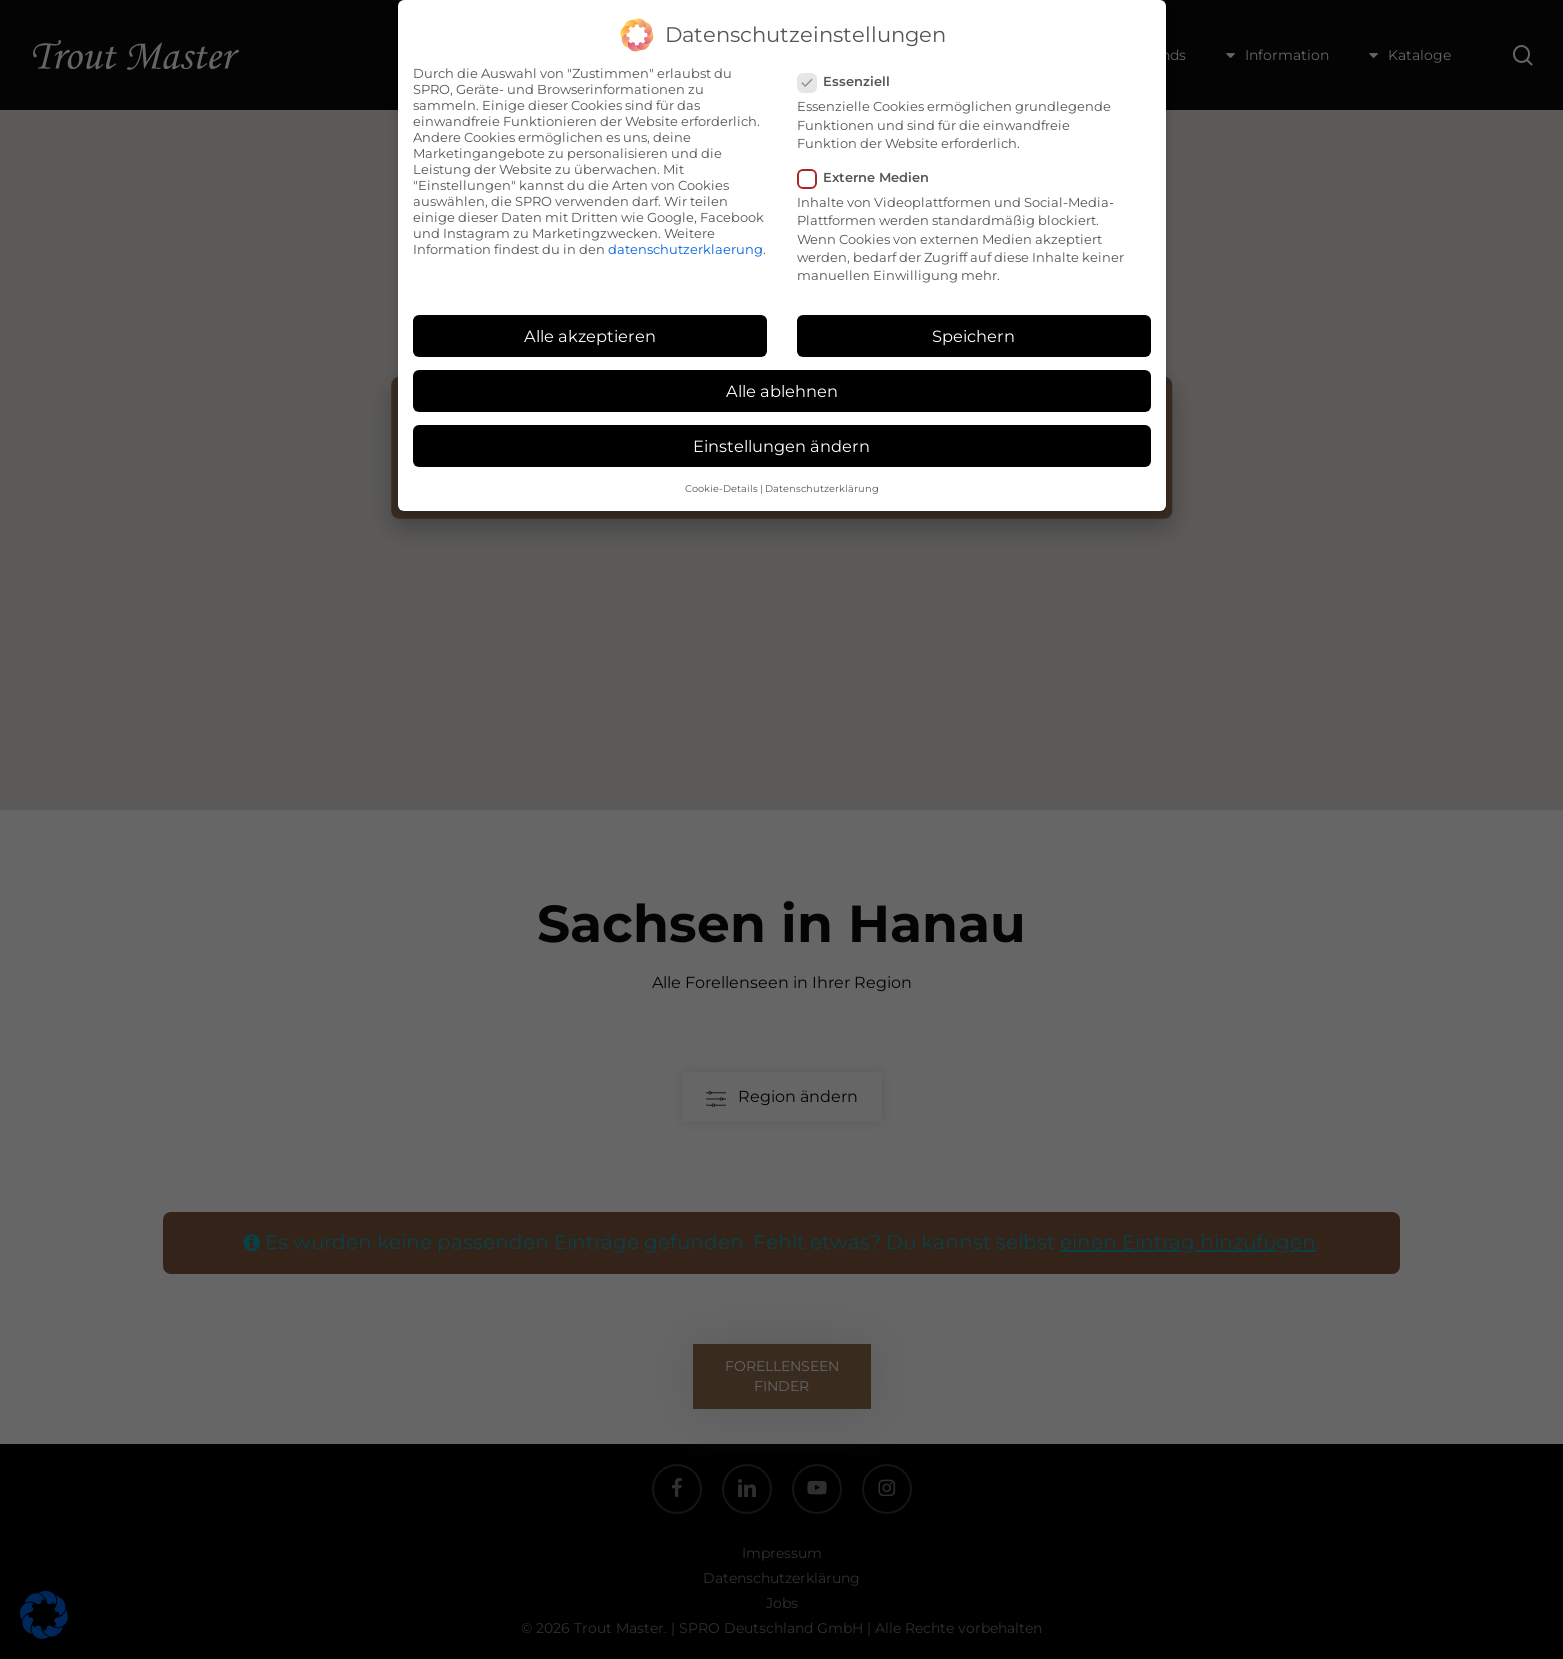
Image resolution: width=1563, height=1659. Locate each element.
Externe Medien (871, 177)
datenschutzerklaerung (685, 249)
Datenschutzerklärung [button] (822, 488)
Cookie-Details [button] (721, 488)
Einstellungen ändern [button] (781, 446)
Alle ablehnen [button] (782, 391)
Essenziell (852, 81)
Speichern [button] (973, 336)
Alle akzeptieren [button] (590, 336)
